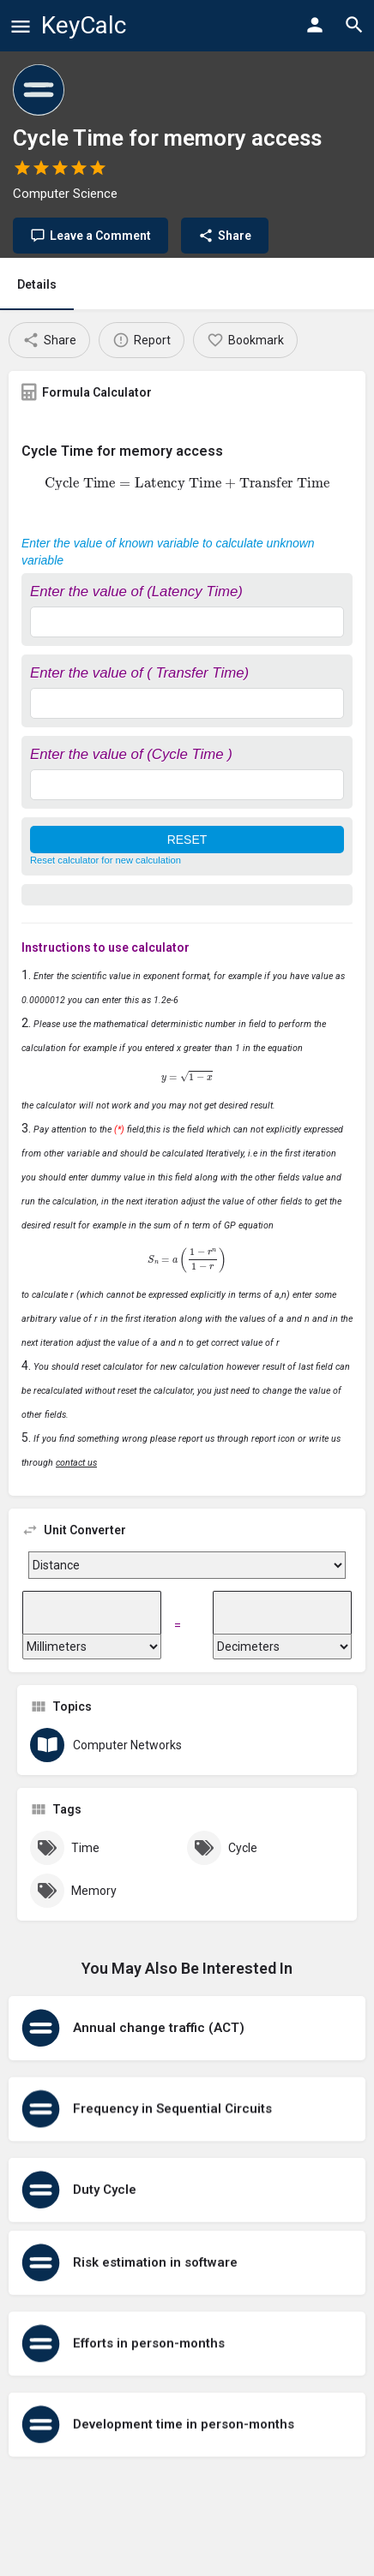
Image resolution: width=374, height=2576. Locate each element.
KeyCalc (83, 25)
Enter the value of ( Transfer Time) (139, 673)
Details (37, 284)
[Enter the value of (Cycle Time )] (187, 784)
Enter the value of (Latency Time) (136, 591)
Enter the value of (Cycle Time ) (131, 754)
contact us (76, 1462)
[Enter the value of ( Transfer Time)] (187, 703)
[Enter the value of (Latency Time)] (187, 622)
